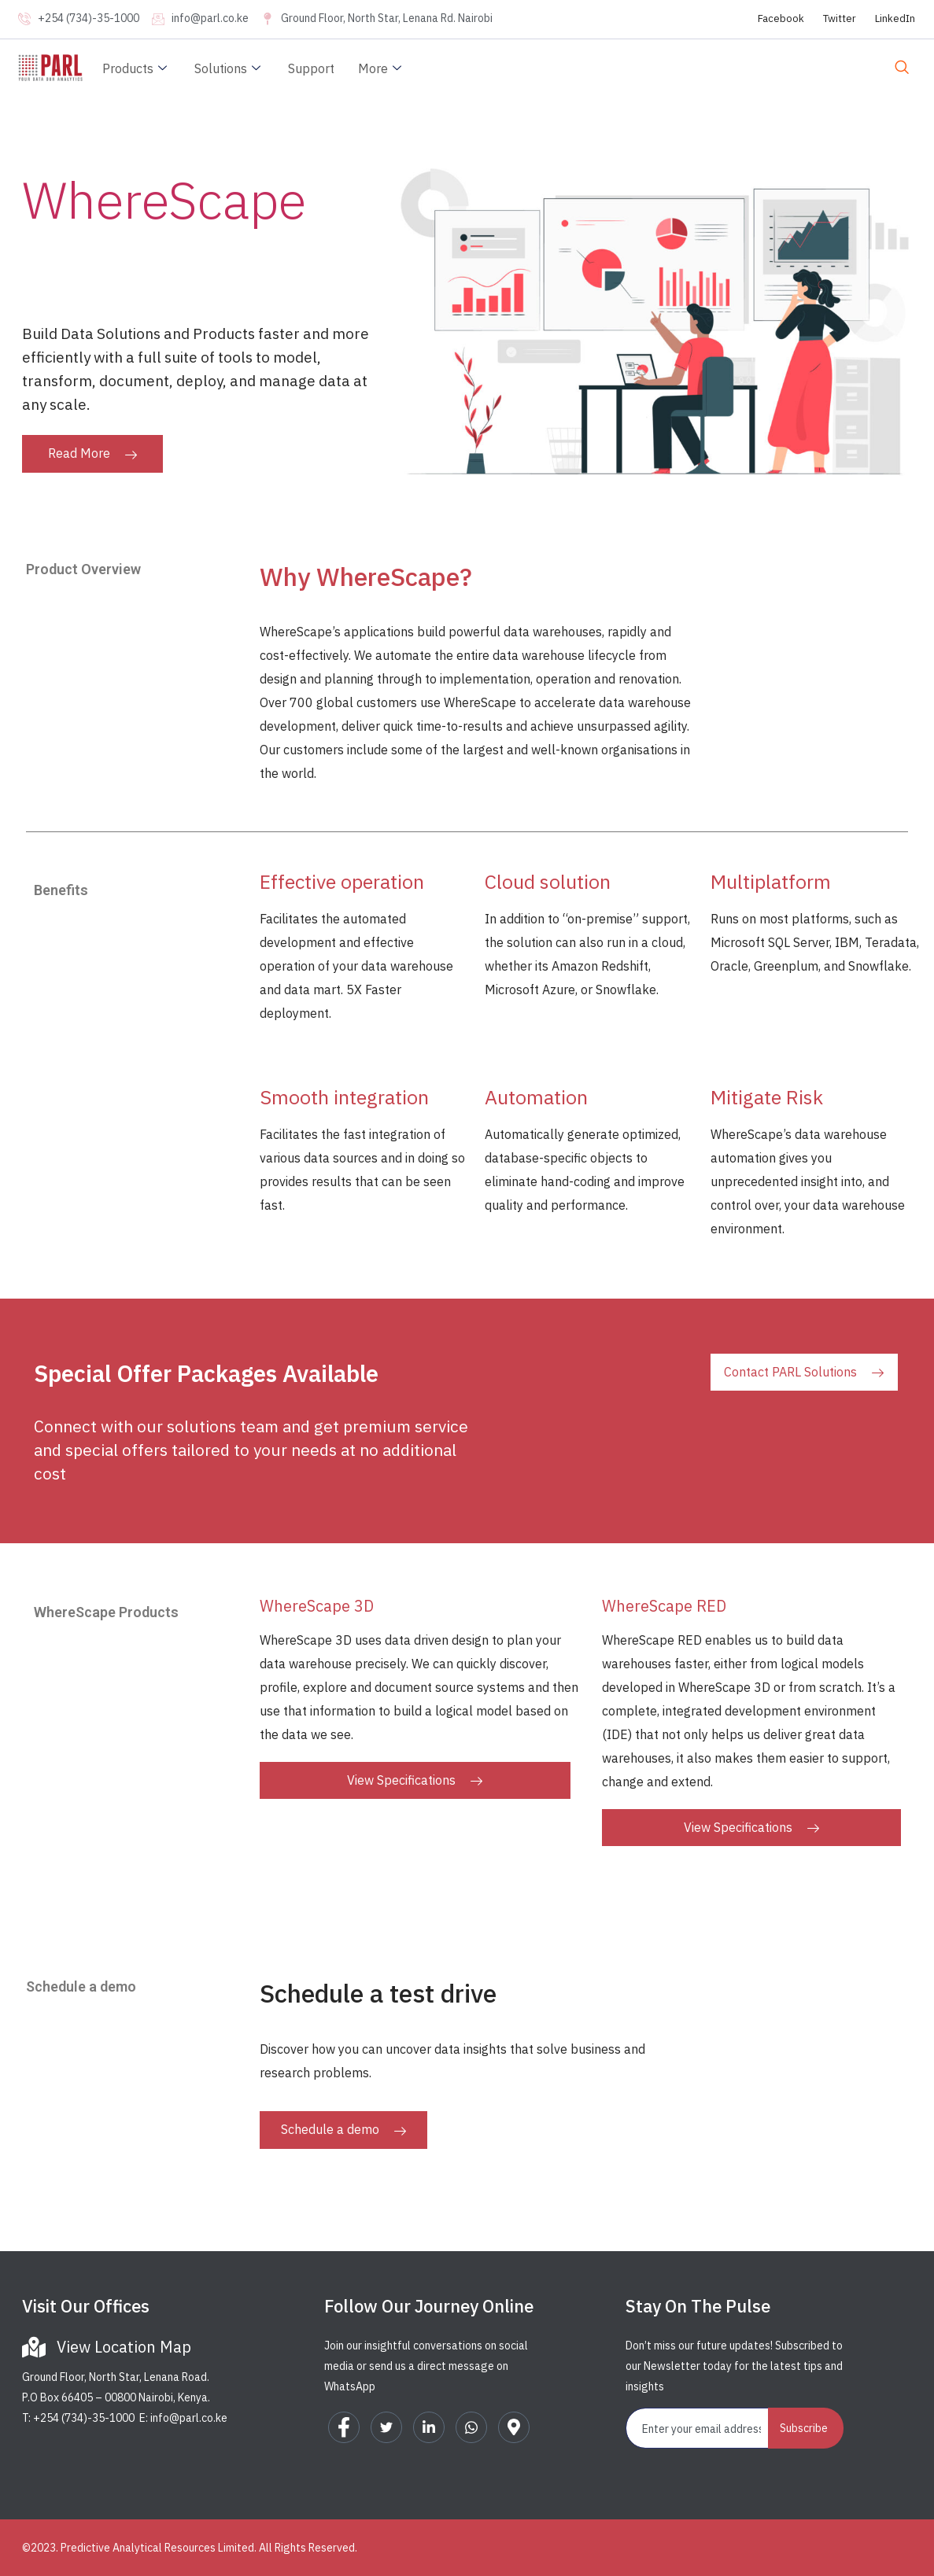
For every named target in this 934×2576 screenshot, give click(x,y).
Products (136, 68)
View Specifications (414, 1780)
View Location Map (124, 2346)
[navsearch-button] (902, 68)
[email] (698, 2428)
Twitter (839, 18)
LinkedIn (895, 18)
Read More (92, 453)
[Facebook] (344, 2427)
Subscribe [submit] (804, 2428)
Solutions (229, 68)
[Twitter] (386, 2427)
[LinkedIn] (429, 2427)
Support (311, 68)
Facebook (781, 18)
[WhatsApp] (471, 2427)
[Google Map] (514, 2427)
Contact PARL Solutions (804, 1372)
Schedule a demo (343, 2129)
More (381, 68)
